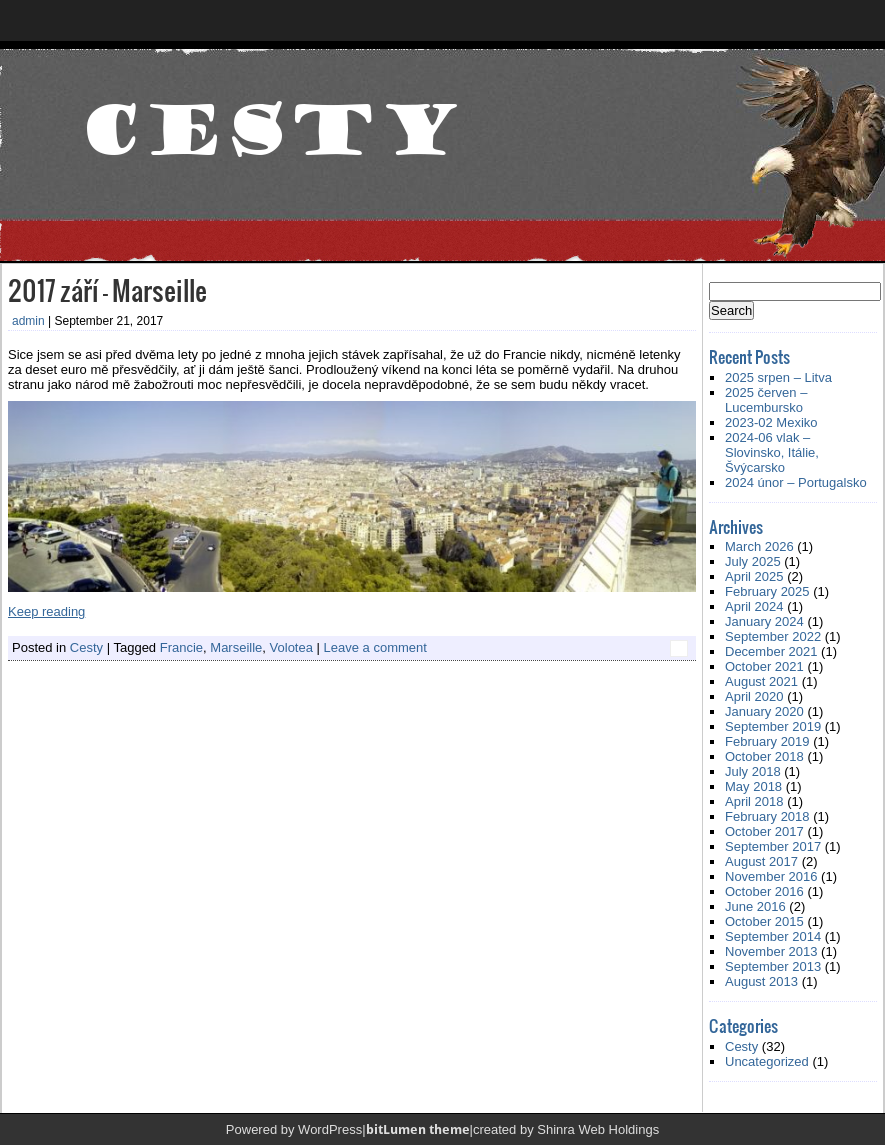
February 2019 (767, 741)
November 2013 (771, 951)
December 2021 (771, 651)
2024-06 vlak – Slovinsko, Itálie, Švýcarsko (772, 452)
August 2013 (761, 981)
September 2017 (773, 846)
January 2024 (764, 621)
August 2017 (761, 861)
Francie (181, 647)
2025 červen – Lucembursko (766, 400)
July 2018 (753, 771)
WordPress (330, 1129)
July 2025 (753, 561)
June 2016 (755, 906)
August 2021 (761, 681)
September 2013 (773, 966)
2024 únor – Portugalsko (796, 482)
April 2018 (754, 801)
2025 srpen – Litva (778, 377)
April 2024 (754, 606)
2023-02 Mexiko (771, 422)
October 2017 (764, 831)
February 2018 (767, 816)
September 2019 (773, 726)
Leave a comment (375, 647)
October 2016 (764, 891)
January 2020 (764, 711)
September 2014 (773, 936)
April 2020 (754, 696)
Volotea (291, 647)
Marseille (236, 647)
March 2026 (759, 546)
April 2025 (754, 576)
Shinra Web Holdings (598, 1129)
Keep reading (46, 611)
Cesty (86, 647)
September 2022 (773, 636)
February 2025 (767, 591)
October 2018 (764, 756)
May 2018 (753, 786)
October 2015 (764, 921)
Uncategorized (767, 1061)
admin (28, 321)
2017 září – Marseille (107, 289)
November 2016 (771, 876)
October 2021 (764, 666)
